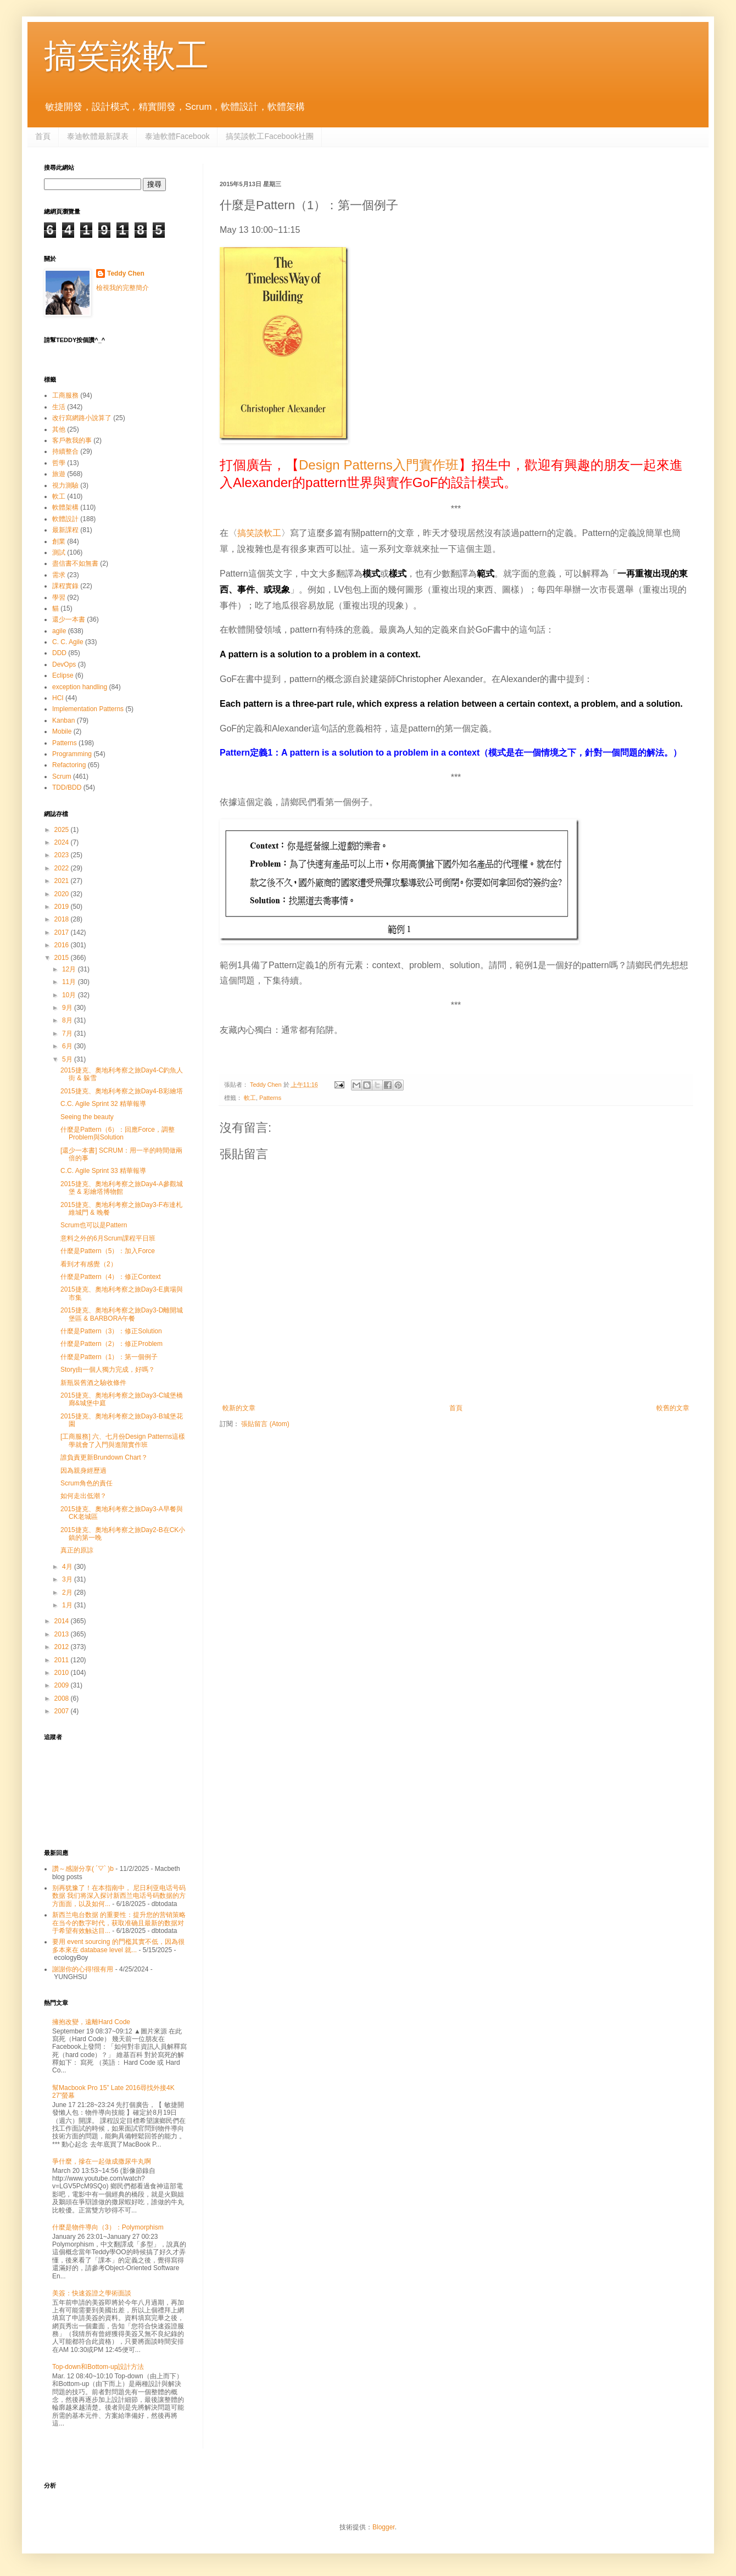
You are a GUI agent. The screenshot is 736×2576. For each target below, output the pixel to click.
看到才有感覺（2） (88, 1264)
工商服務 (65, 395)
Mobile (61, 731)
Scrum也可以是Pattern (93, 1225)
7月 (68, 1033)
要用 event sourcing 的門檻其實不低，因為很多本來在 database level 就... (118, 1945)
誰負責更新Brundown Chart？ (104, 1457)
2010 (62, 1673)
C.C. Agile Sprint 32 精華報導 (103, 1104)
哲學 (58, 463)
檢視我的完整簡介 (122, 288)
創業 (58, 541)
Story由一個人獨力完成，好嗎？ (107, 1369)
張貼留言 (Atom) (265, 1424)
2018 (62, 919)
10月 (70, 995)
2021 (62, 881)
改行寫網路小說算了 (81, 418)
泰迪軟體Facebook (177, 136)
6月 (68, 1046)
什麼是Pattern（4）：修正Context (110, 1277)
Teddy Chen (125, 273)
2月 (68, 1592)
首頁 (43, 136)
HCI (58, 698)
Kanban (63, 720)
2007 (62, 1711)
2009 (62, 1685)
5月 (68, 1059)
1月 (68, 1605)
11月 (70, 982)
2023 (62, 855)
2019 (62, 906)
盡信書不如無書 (75, 563)
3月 (68, 1579)
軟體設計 (65, 519)
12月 (70, 969)
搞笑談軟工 (126, 55)
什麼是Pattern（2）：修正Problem (111, 1344)
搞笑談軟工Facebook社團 (269, 136)
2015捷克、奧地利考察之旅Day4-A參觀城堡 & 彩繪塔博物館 (121, 1187)
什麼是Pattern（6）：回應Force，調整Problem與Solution (117, 1133)
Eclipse (63, 675)
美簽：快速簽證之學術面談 (91, 2293)
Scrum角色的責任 (86, 1483)
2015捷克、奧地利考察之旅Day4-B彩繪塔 (121, 1091)
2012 (62, 1647)
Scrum (61, 776)
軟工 (250, 1097)
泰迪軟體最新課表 (98, 136)
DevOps (64, 664)
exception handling (79, 687)
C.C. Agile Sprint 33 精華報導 (103, 1171)
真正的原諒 (76, 1550)
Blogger (383, 2527)
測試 (58, 552)
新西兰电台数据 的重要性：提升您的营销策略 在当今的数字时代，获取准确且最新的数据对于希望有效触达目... (119, 1923)
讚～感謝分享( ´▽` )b (83, 1869)
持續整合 (65, 451)
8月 (68, 1020)
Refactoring (69, 765)
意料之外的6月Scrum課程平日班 (107, 1238)
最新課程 (65, 530)
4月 (68, 1567)
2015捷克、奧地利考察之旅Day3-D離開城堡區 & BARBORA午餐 (121, 1314)
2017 (62, 932)
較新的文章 (238, 1408)
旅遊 (58, 474)
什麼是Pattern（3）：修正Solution (111, 1331)
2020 (62, 894)
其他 (58, 429)
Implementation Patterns (88, 709)
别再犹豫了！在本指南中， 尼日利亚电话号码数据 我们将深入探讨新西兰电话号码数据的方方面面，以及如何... (119, 1896)
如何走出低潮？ (83, 1496)
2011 (62, 1660)
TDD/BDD (66, 787)
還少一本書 (68, 619)
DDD (59, 653)
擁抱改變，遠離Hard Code (91, 2022)
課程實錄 (65, 586)
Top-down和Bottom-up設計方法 (98, 2367)
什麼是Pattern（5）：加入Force (107, 1251)
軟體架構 (65, 507)
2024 (62, 842)
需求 (58, 575)
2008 (62, 1698)
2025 (62, 830)
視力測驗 (65, 485)
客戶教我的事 (72, 440)
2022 (62, 868)
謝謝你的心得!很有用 (82, 1969)
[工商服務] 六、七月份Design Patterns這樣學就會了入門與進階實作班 (122, 1440)
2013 (62, 1634)
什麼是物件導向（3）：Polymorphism (108, 2227)
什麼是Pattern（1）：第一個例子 (109, 1357)
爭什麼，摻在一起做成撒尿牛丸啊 (101, 2161)
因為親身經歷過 (83, 1470)
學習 (58, 597)
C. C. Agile (67, 642)
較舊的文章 (672, 1408)
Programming (72, 754)
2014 (62, 1621)
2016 (62, 945)
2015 (62, 958)
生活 (58, 407)
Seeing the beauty (87, 1117)
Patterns (270, 1097)
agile (59, 631)
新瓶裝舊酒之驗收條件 (93, 1383)
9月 (68, 1008)
